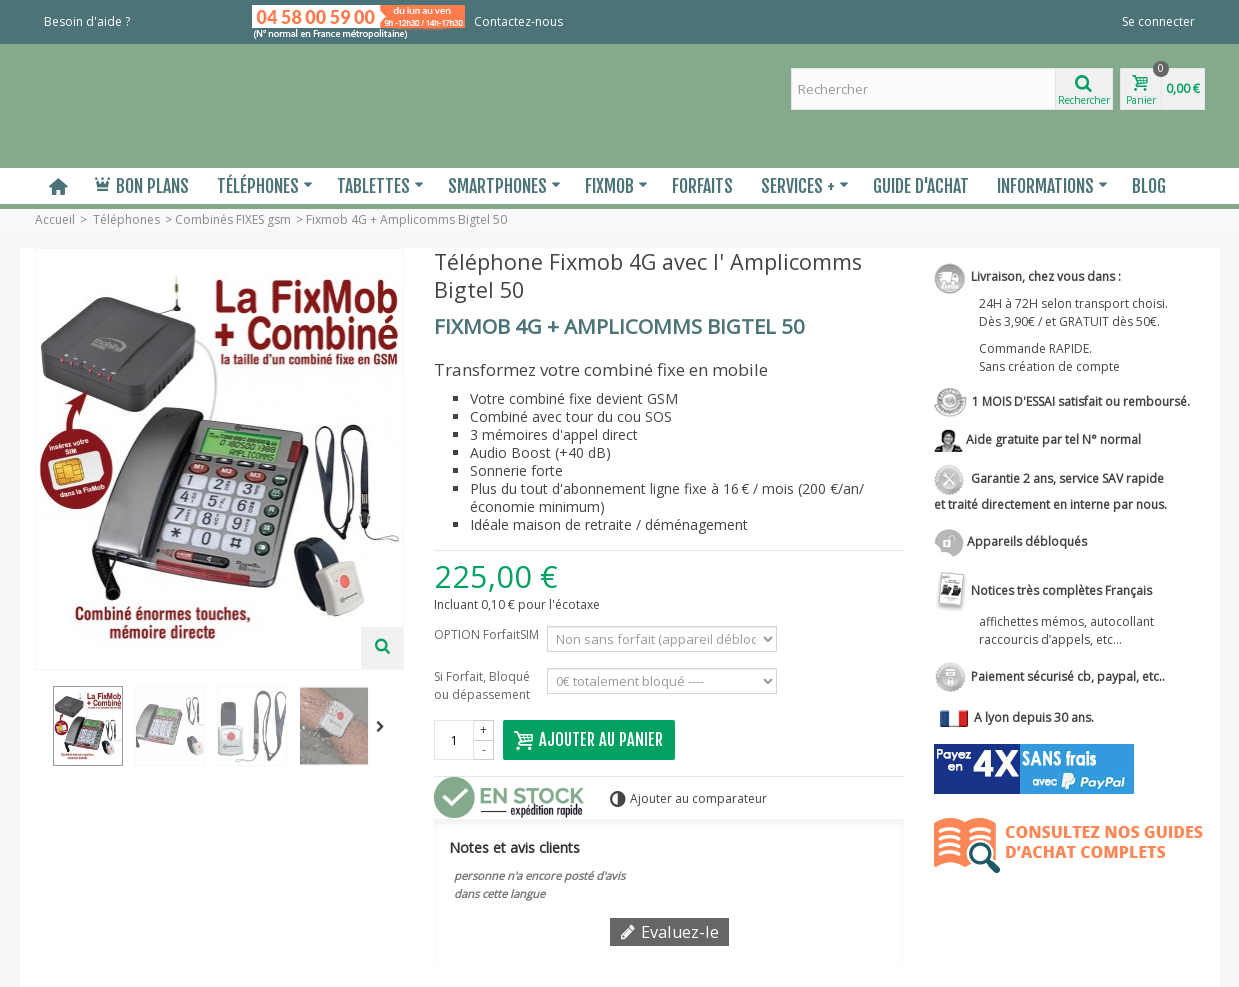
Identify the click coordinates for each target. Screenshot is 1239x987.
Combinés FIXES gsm (233, 219)
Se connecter (1158, 21)
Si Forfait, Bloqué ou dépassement (485, 685)
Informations (1052, 186)
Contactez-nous (518, 21)
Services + (805, 186)
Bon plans (141, 186)
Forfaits (702, 186)
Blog (1149, 186)
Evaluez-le (669, 932)
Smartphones (504, 186)
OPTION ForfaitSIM (486, 643)
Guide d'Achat (921, 186)
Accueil (55, 219)
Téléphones (265, 186)
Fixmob (616, 186)
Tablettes (380, 186)
